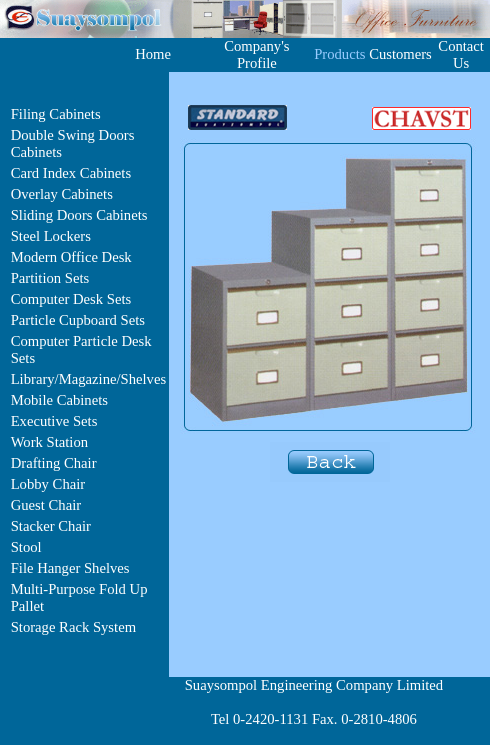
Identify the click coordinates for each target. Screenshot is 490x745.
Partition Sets (50, 278)
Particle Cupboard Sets (78, 320)
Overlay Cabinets (62, 194)
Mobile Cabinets (59, 400)
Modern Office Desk (71, 257)
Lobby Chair (48, 484)
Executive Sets (54, 421)
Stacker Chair (51, 526)
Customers (400, 54)
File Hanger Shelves (70, 568)
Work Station (49, 442)
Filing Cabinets (56, 114)
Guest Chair (46, 505)
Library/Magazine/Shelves (88, 379)
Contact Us (461, 54)
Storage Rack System (73, 627)
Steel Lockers (51, 236)
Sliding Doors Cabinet (76, 215)
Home (153, 54)
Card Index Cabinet (68, 173)
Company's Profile (256, 54)
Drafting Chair (54, 463)
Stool (26, 547)
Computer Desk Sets (71, 299)
